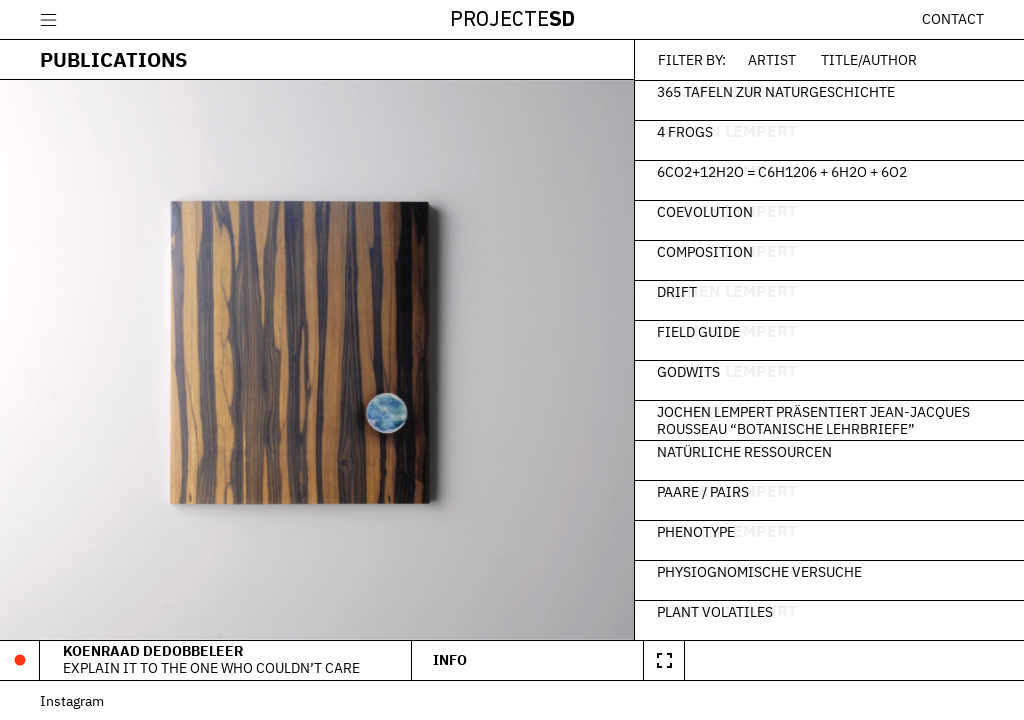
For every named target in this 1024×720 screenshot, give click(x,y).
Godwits (694, 371)
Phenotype (702, 531)
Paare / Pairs (709, 491)
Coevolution (711, 211)
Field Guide (704, 331)
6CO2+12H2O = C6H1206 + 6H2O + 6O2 (788, 171)
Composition (711, 251)
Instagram (72, 700)
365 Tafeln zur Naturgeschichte (782, 91)
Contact (953, 19)
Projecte (512, 20)
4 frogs (691, 131)
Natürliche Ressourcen (750, 451)
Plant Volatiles (721, 611)
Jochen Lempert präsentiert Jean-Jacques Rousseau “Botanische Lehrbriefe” (819, 420)
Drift (683, 291)
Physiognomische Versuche (765, 571)
